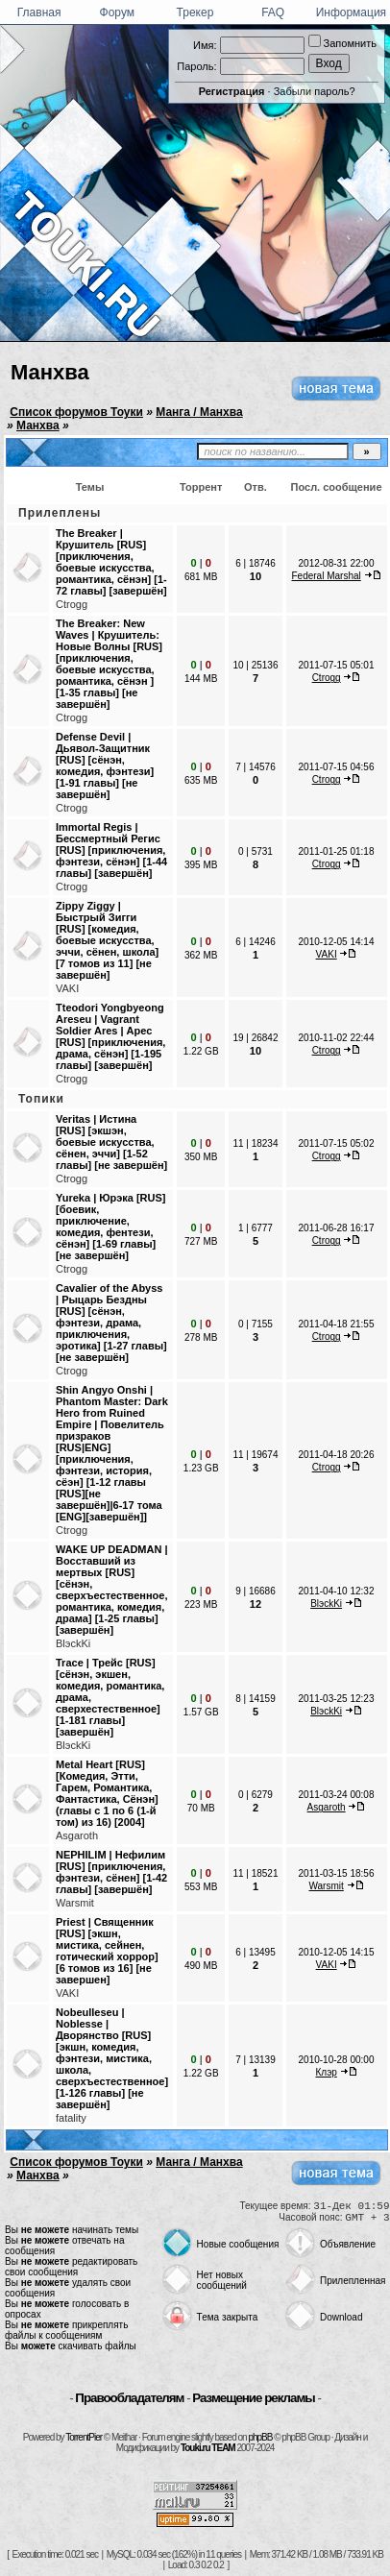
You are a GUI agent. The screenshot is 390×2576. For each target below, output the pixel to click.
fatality (71, 2118)
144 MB (200, 678)
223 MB (200, 1604)
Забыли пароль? (314, 91)
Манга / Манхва (199, 412)
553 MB (200, 1887)
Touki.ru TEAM (208, 2447)
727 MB (200, 1241)
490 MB (200, 1965)
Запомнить (342, 43)
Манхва (50, 372)
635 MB (200, 780)
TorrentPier (83, 2437)
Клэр (325, 2072)
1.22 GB (201, 1051)
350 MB (200, 1157)
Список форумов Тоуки (76, 412)
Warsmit (75, 1902)
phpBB (260, 2437)
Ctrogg (71, 604)
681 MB (200, 576)
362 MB (200, 955)
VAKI (67, 988)
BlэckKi (73, 1643)
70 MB (201, 1808)
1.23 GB (201, 1468)
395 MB (200, 865)
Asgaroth (77, 1835)
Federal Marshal (326, 576)
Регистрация (232, 91)
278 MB (200, 1337)
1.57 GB (201, 1712)
